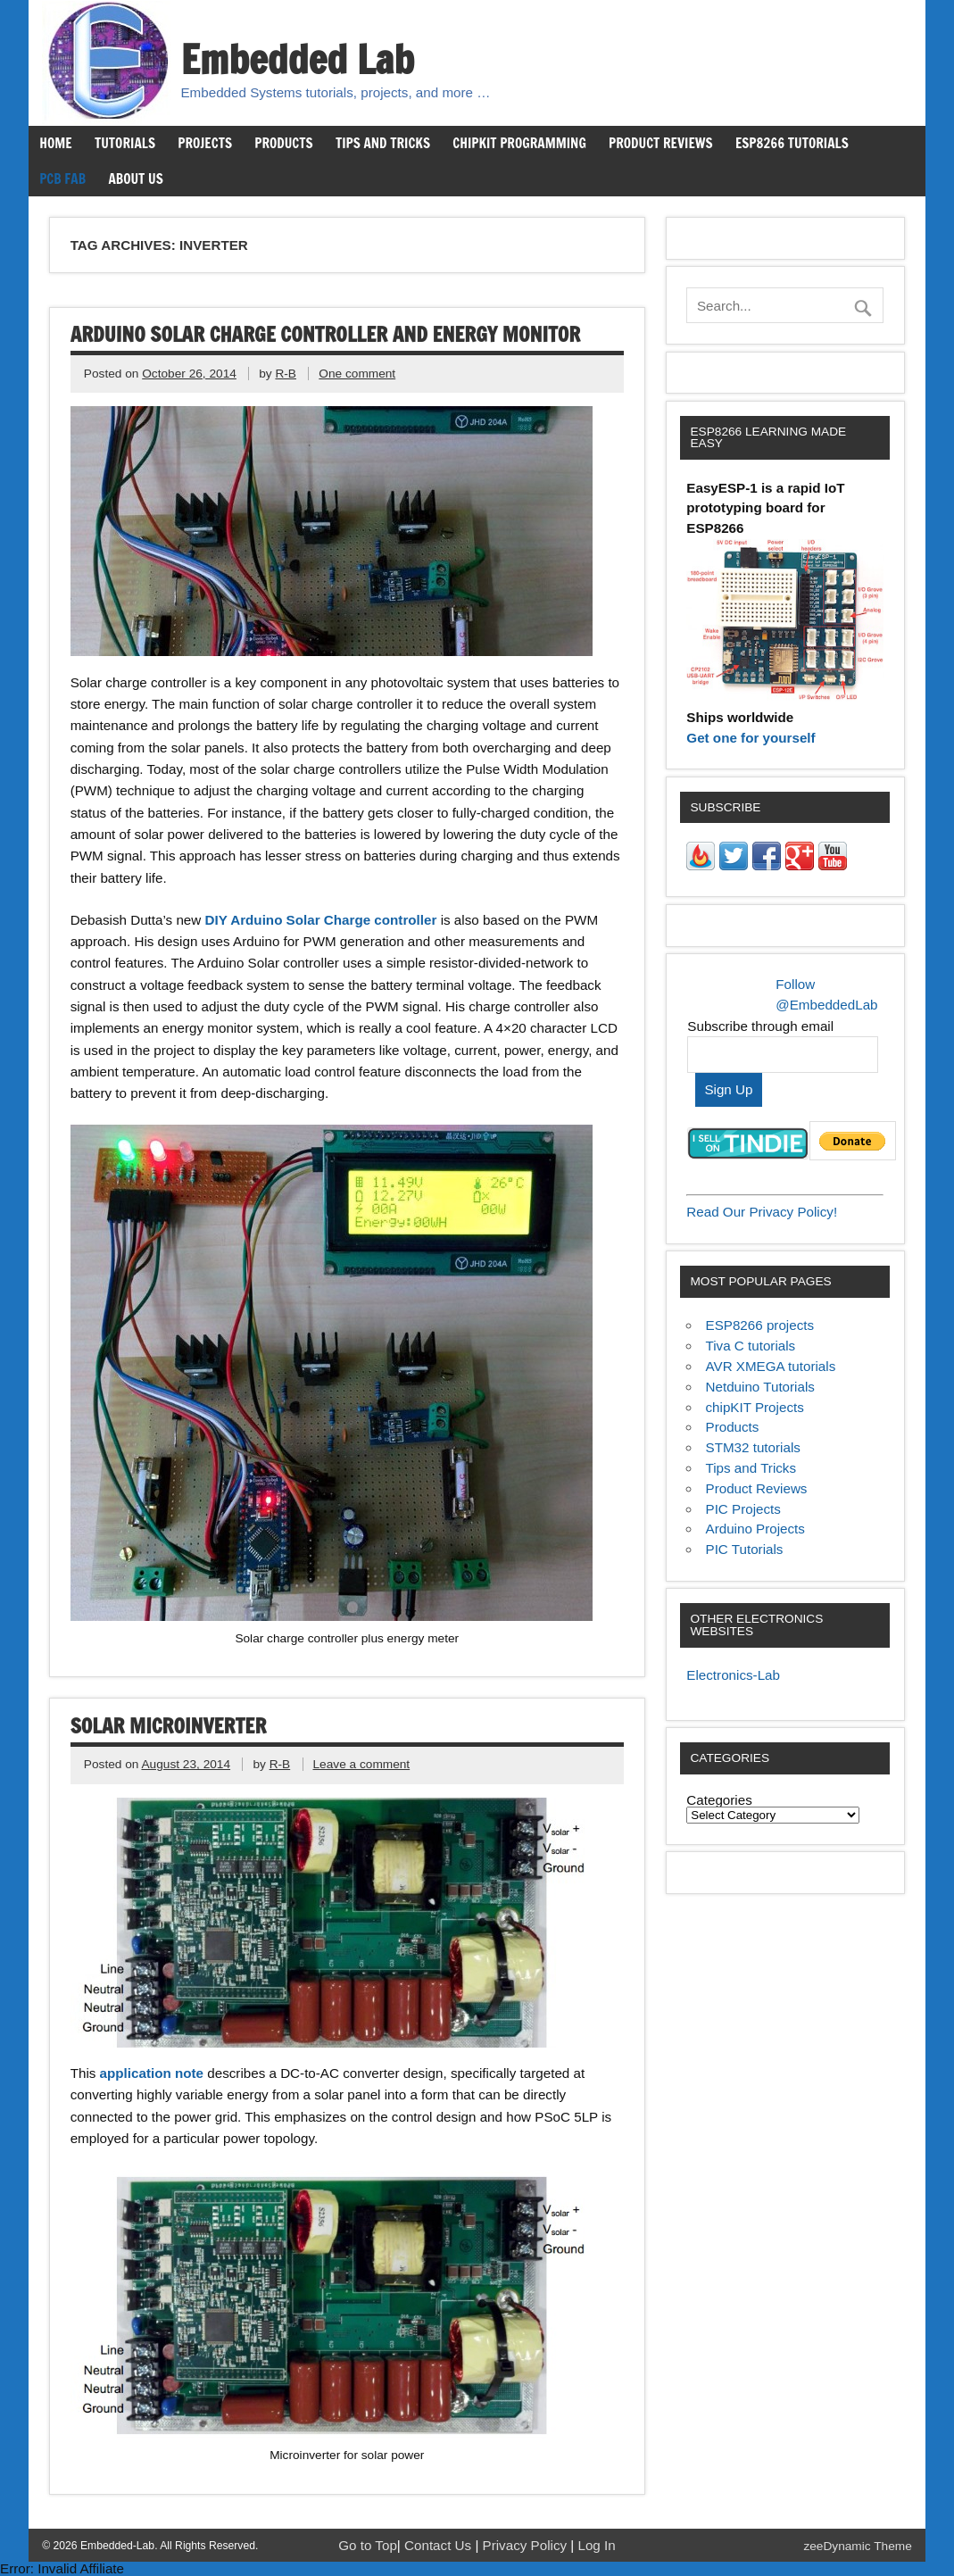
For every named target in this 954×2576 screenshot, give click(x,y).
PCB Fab (62, 178)
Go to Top (367, 2545)
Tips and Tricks (383, 143)
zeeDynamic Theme (857, 2546)
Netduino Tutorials (760, 1386)
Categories (718, 1799)
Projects (205, 143)
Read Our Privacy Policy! (761, 1211)
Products (283, 143)
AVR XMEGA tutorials (771, 1366)
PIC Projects (743, 1509)
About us (135, 178)
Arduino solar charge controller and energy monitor (326, 334)
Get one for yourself (750, 737)
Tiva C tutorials (751, 1345)
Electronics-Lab (733, 1675)
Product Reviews (661, 143)
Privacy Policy (527, 2545)
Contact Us (439, 2545)
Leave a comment (361, 1764)
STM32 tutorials (753, 1447)
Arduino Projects (755, 1528)
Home (55, 143)
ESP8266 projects (760, 1325)
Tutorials (125, 143)
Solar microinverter (169, 1726)
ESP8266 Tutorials (792, 143)
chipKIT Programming (519, 143)
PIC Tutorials (745, 1549)
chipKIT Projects (755, 1407)
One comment (357, 373)
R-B (285, 373)
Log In (596, 2545)
